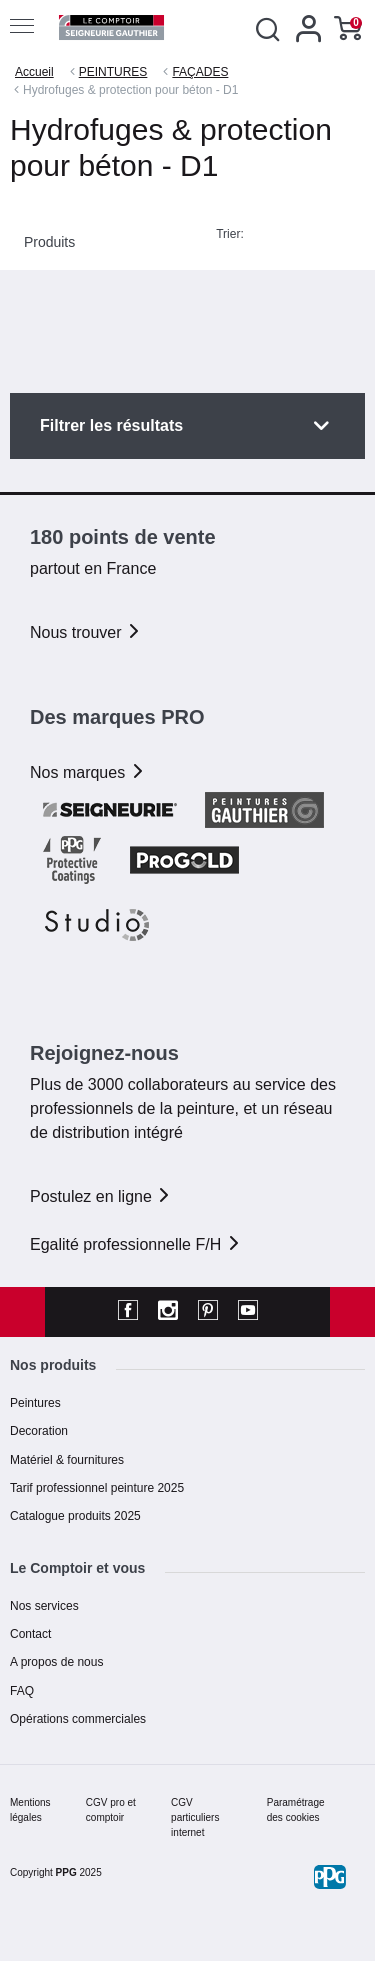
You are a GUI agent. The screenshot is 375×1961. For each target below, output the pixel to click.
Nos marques (88, 772)
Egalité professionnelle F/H (136, 1244)
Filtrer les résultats (111, 425)
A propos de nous (56, 1662)
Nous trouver (86, 632)
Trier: (230, 234)
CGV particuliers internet (195, 1817)
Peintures (35, 1403)
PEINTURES (113, 72)
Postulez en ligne (101, 1196)
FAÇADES (200, 72)
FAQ (22, 1691)
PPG (66, 1872)
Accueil (34, 72)
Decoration (39, 1431)
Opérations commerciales (78, 1719)
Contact (30, 1634)
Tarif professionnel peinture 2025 (97, 1488)
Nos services (44, 1606)
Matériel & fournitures (67, 1460)
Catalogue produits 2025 (75, 1516)
